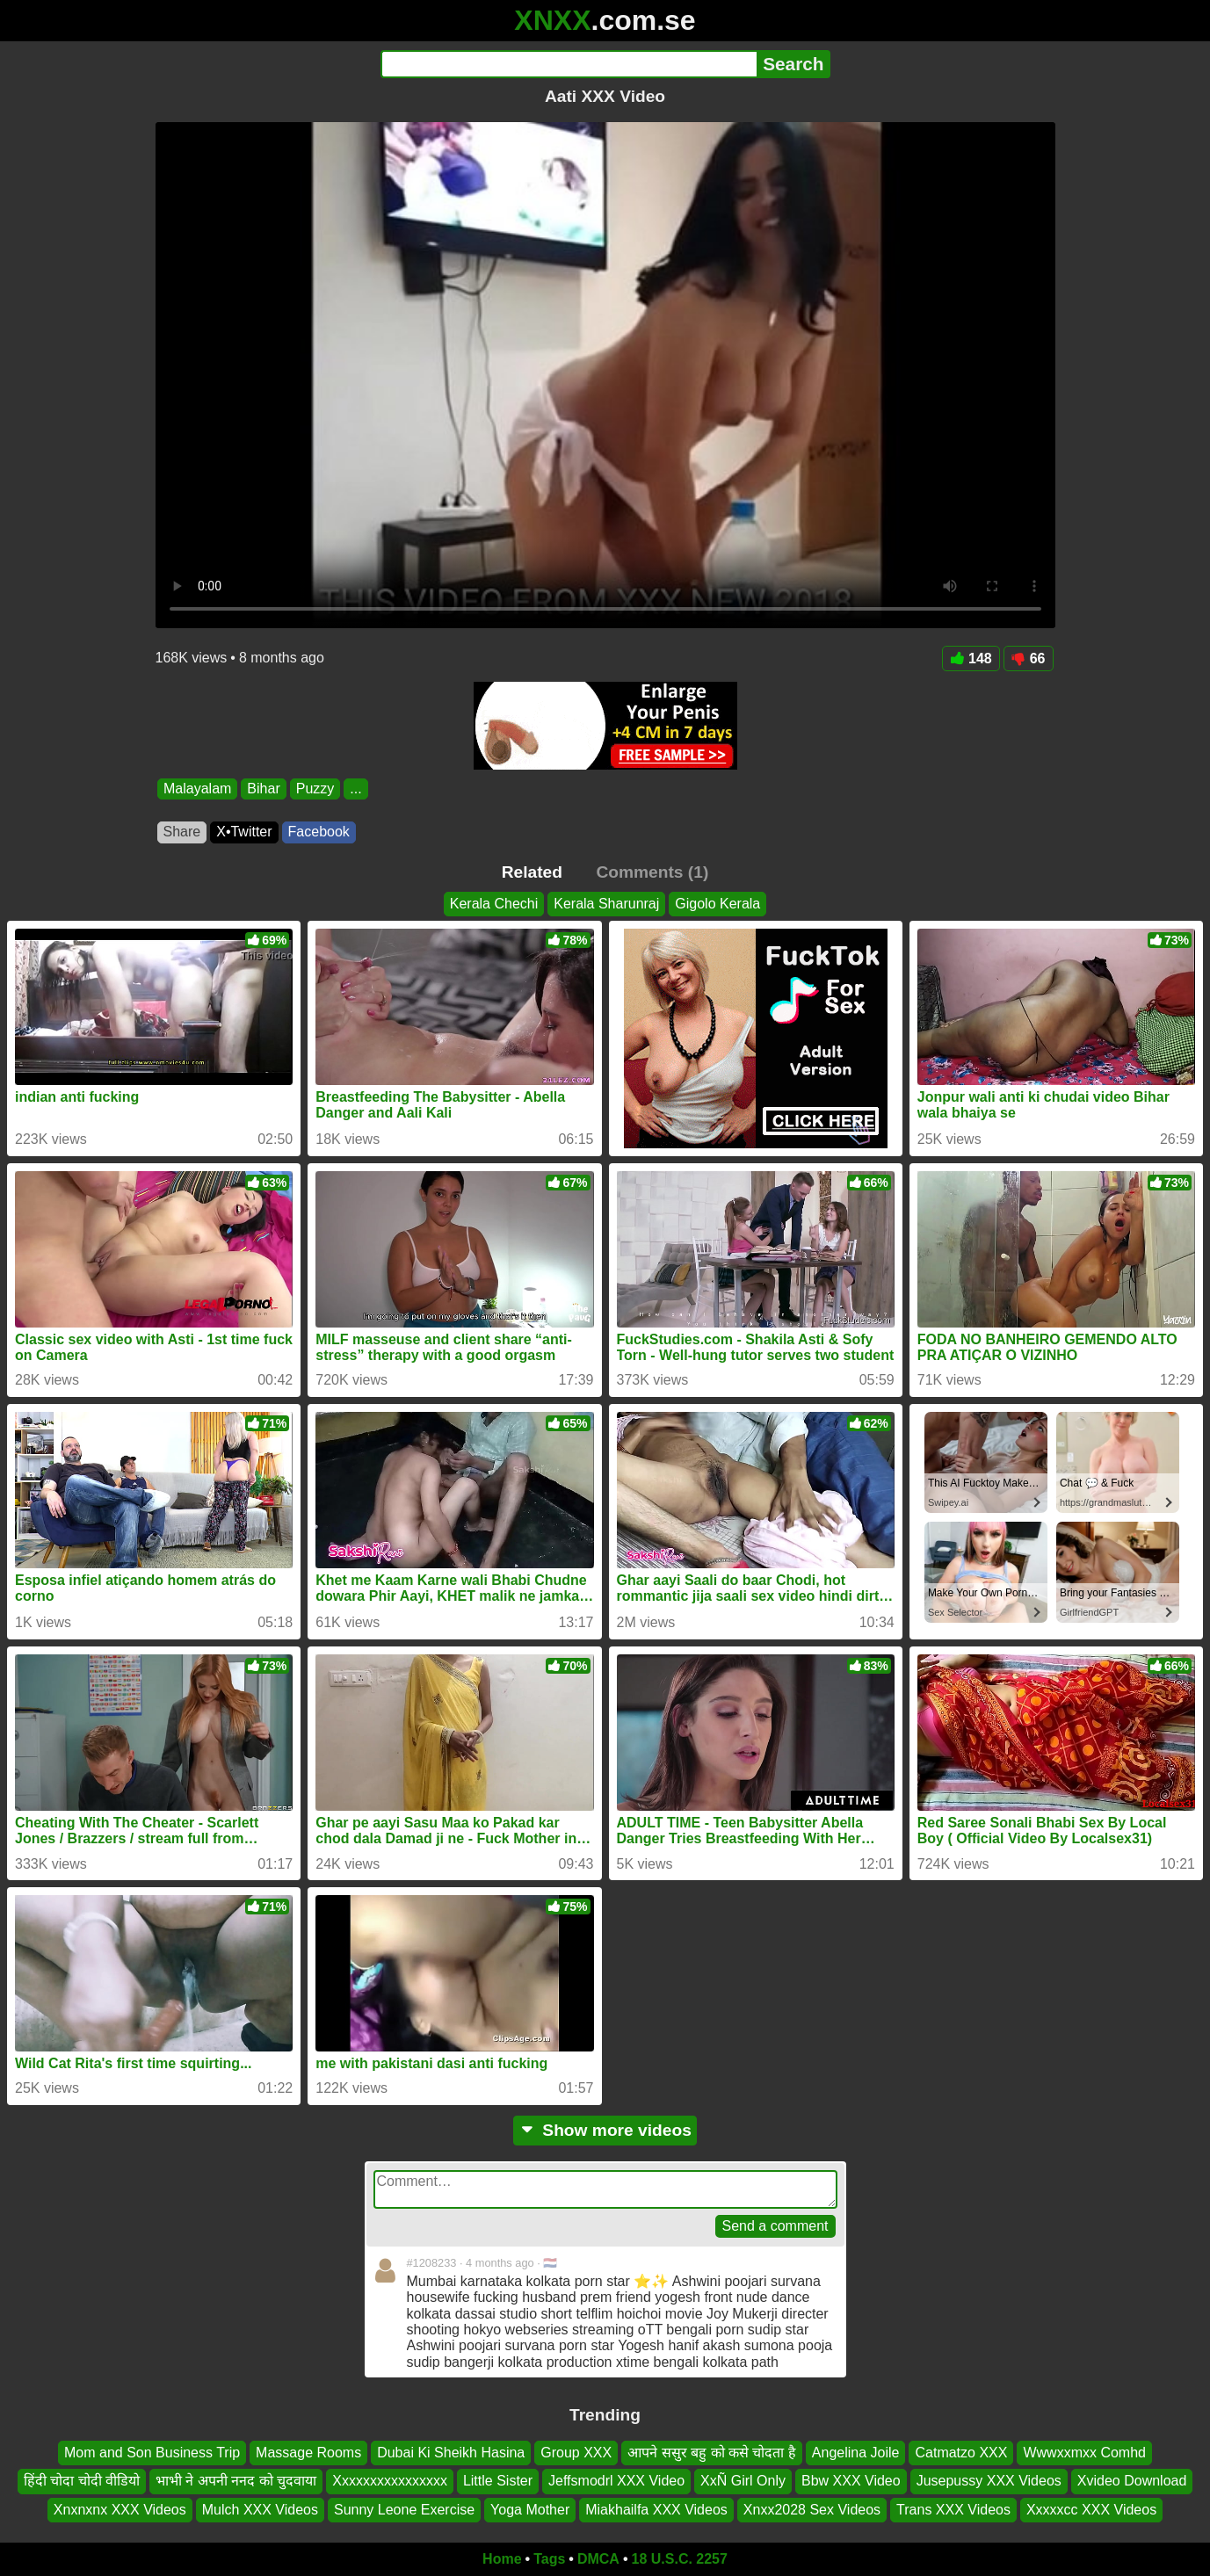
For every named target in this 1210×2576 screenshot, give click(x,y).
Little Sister (498, 2480)
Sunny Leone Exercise (404, 2509)
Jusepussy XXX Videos (989, 2480)
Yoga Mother (529, 2509)
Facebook (319, 831)
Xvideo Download (1132, 2480)
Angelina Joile (856, 2452)
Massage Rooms (308, 2452)
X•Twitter (244, 831)
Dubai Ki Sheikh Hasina (451, 2452)
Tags (549, 2558)
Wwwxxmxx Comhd (1084, 2452)
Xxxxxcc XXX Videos (1091, 2509)
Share (182, 831)
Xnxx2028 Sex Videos (811, 2509)
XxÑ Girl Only (743, 2480)
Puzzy (314, 788)
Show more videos (605, 2130)
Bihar (263, 788)
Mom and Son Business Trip (152, 2452)
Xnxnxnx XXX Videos (120, 2509)
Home (501, 2558)
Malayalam (197, 788)
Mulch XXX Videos (260, 2509)
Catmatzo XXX (961, 2452)
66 (1028, 658)
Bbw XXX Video (851, 2480)
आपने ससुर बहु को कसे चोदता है (711, 2452)
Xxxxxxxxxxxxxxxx (389, 2480)
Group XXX (576, 2452)
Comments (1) (652, 872)
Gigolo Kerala (717, 903)
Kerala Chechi (494, 903)
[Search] (568, 64)
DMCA (598, 2558)
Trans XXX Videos (953, 2509)
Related (532, 872)
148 (971, 658)
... (355, 788)
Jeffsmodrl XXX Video (616, 2480)
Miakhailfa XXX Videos (656, 2509)
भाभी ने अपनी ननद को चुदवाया (236, 2480)
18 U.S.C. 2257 (680, 2558)
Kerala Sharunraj (606, 903)
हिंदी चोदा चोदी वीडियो (82, 2480)
